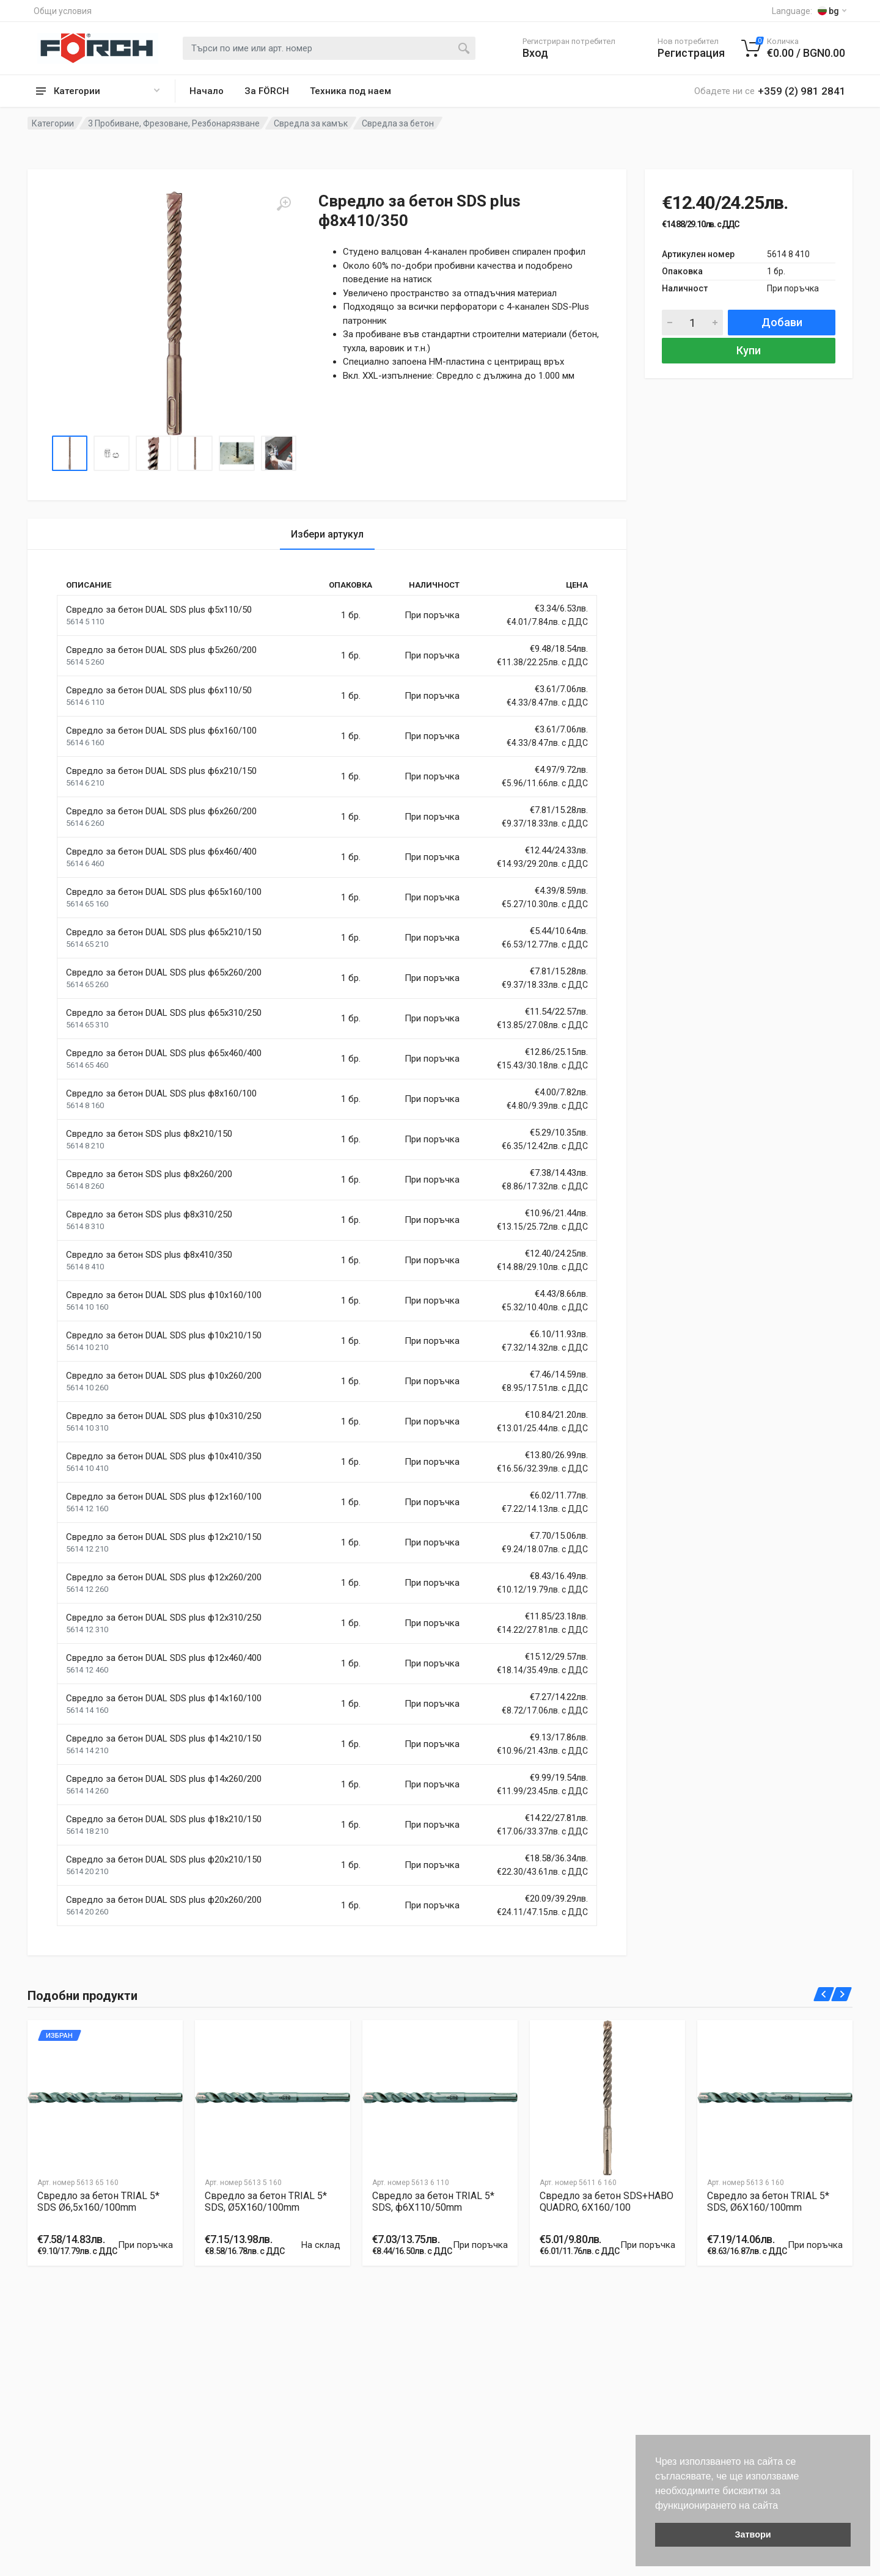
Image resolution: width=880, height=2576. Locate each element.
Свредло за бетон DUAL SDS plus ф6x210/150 (161, 770)
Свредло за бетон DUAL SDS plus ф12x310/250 (164, 1617)
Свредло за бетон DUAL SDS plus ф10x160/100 (164, 1295)
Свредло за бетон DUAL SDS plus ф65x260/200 (164, 972)
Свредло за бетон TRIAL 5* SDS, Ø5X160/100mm (266, 2201)
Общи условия (63, 11)
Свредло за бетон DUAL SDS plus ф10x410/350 (164, 1456)
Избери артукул (327, 534)
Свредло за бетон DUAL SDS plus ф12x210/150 (164, 1536)
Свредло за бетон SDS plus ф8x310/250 (149, 1214)
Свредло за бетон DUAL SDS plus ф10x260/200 (164, 1375)
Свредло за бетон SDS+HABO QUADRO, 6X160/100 (606, 2201)
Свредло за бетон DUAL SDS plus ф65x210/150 (164, 932)
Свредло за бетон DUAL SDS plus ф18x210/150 (164, 1819)
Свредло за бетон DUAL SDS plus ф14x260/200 (164, 1778)
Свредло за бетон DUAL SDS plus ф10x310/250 (164, 1415)
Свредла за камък (311, 123)
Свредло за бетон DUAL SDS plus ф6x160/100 (161, 730)
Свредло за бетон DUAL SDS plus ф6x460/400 (161, 851)
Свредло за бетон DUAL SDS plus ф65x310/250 (164, 1012)
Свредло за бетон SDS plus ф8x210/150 (149, 1133)
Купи (748, 350)
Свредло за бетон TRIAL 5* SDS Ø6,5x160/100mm (98, 2201)
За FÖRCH (266, 91)
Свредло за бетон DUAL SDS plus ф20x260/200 (164, 1899)
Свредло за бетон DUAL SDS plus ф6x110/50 (159, 690)
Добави (781, 322)
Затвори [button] (753, 2534)
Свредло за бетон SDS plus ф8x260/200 (149, 1174)
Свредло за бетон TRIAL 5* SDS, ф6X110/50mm (433, 2201)
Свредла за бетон (398, 123)
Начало (206, 91)
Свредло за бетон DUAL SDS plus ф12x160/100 (164, 1496)
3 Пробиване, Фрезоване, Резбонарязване (174, 123)
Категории (53, 123)
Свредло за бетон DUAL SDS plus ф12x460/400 (164, 1657)
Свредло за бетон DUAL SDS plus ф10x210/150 (164, 1335)
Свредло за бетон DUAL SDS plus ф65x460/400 (164, 1053)
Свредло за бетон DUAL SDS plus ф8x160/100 (161, 1093)
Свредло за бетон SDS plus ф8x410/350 (149, 1254)
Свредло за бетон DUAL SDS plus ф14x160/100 (164, 1698)
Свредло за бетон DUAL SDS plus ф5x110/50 (159, 609)
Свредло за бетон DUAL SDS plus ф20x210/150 (164, 1859)
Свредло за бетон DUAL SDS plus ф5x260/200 (161, 649)
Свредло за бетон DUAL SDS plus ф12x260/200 (164, 1577)
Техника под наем (350, 91)
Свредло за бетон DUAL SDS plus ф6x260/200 (161, 811)
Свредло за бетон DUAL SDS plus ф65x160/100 (164, 891)
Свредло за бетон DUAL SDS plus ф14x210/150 (164, 1738)
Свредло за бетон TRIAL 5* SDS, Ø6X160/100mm (768, 2201)
